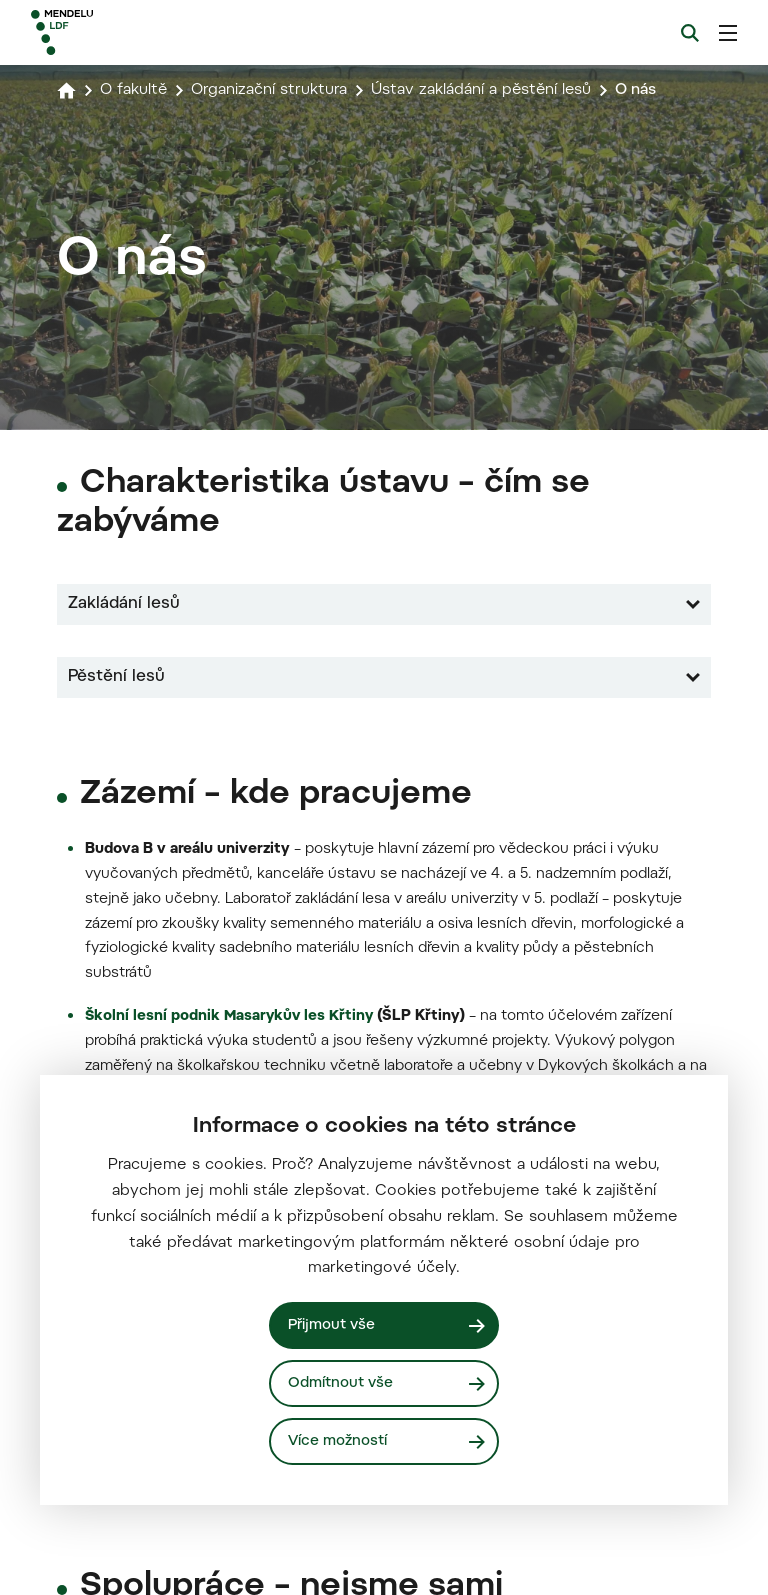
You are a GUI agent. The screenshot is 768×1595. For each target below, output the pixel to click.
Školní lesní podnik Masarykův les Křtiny (231, 1544)
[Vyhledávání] (690, 33)
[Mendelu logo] (137, 32)
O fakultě (135, 90)
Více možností (338, 1440)
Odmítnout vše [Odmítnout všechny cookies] (341, 1382)
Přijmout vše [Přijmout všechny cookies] (333, 1324)
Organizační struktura (276, 90)
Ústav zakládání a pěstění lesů (497, 90)
